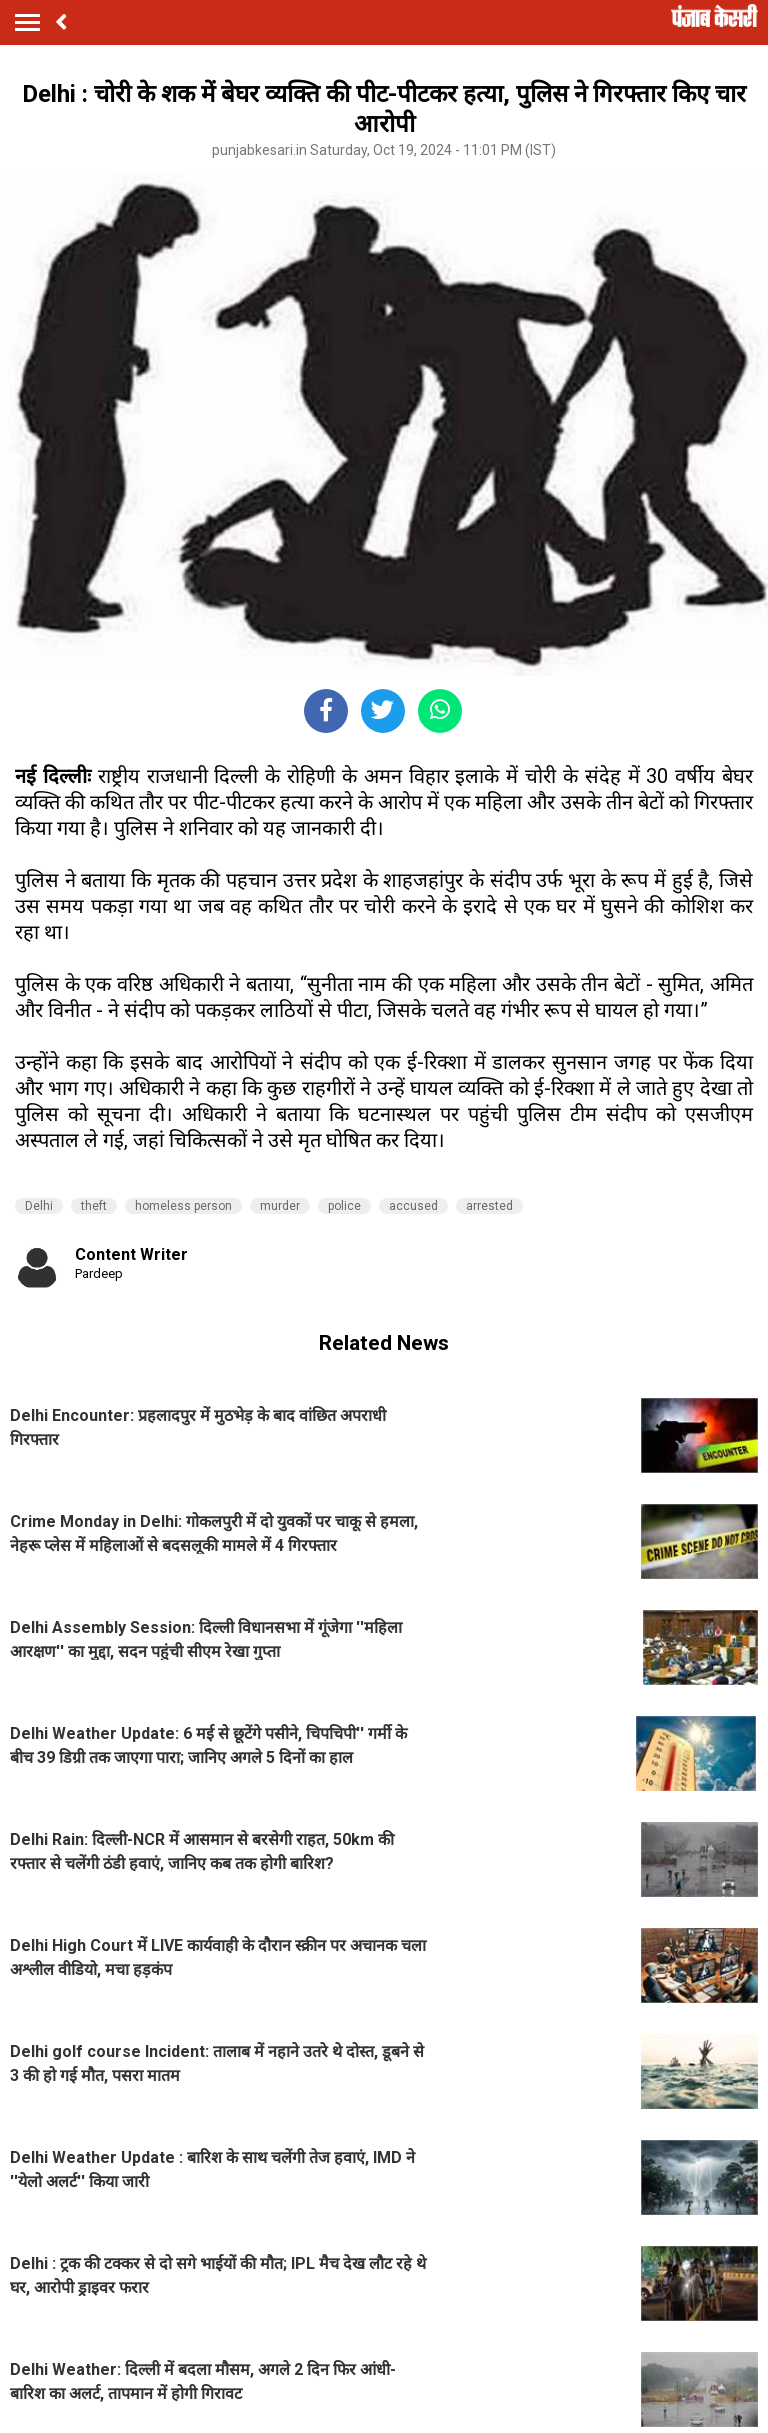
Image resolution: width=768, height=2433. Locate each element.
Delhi (39, 1206)
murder (280, 1206)
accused (413, 1206)
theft (94, 1206)
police (344, 1206)
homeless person (183, 1206)
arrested (489, 1206)
